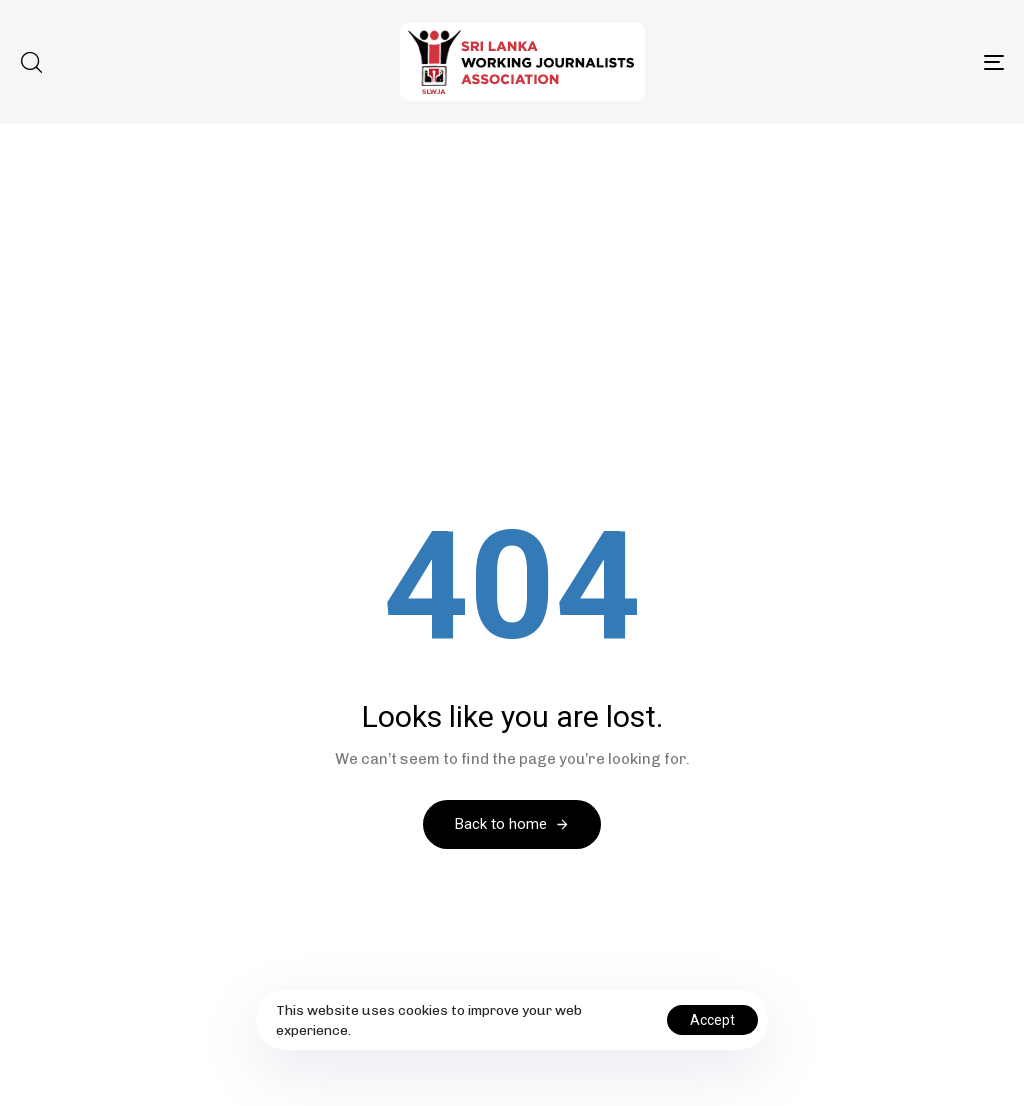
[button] (31, 62)
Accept (712, 1020)
